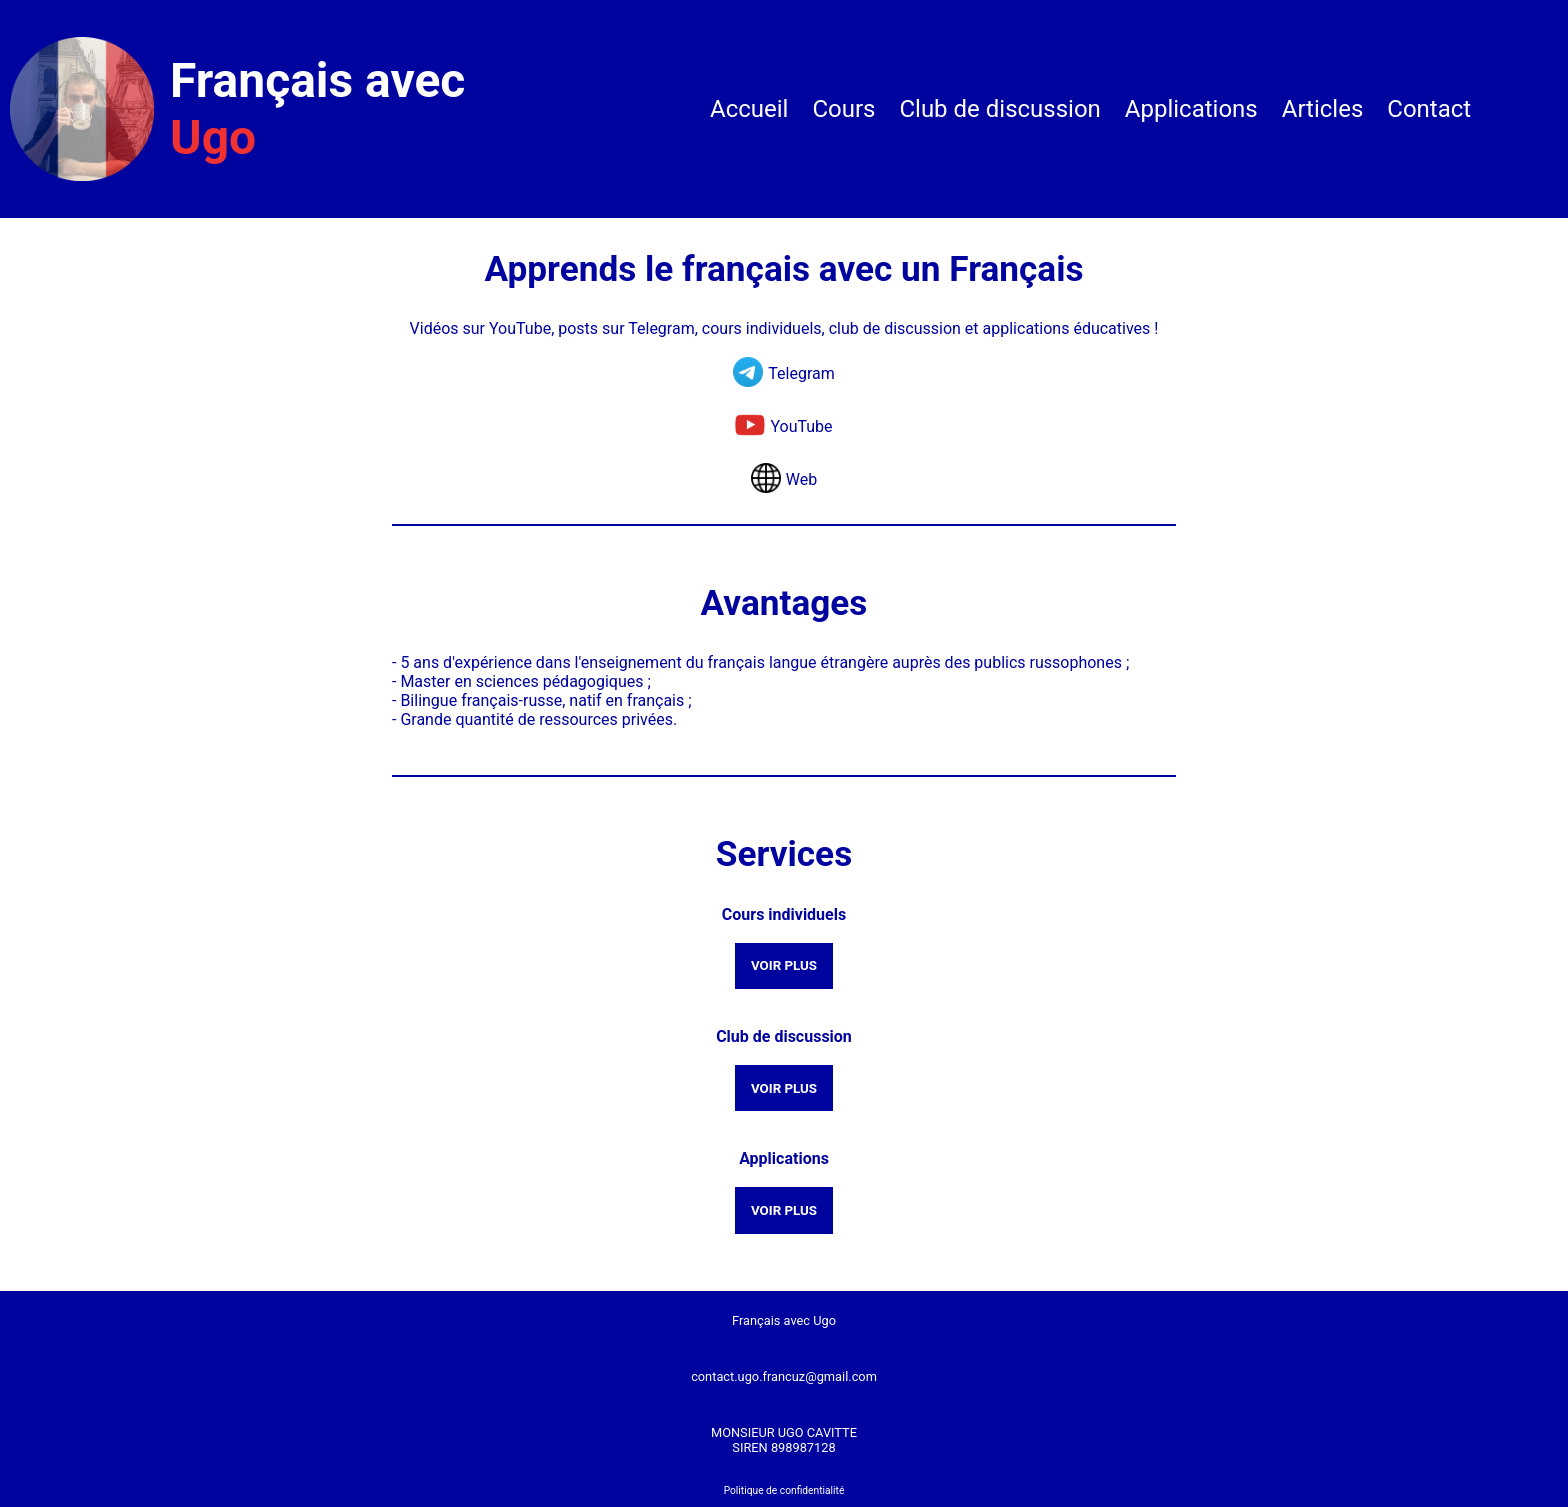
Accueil (749, 109)
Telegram (801, 373)
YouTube (801, 426)
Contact (1429, 109)
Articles (1323, 109)
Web (801, 479)
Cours (843, 109)
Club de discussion (999, 109)
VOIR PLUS (784, 965)
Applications (1191, 109)
